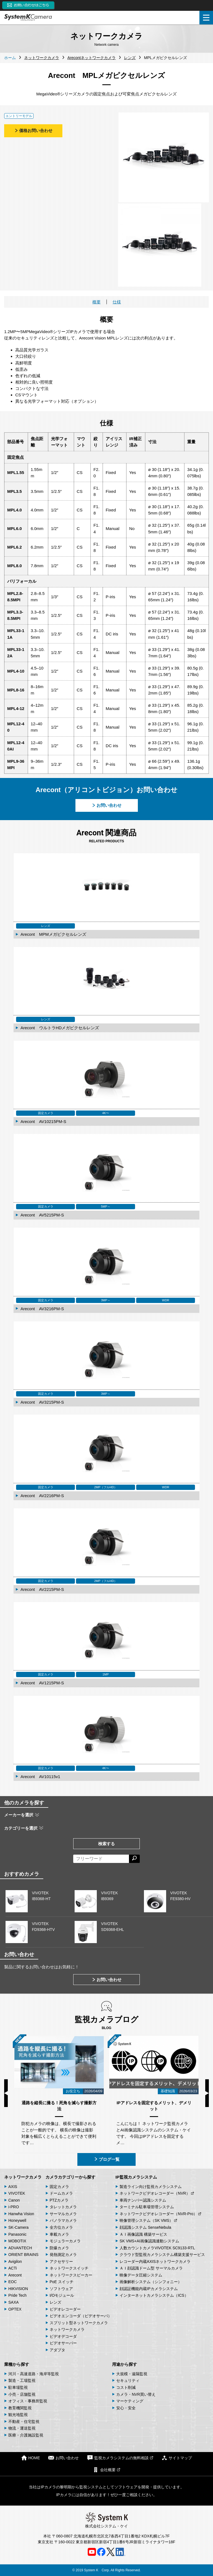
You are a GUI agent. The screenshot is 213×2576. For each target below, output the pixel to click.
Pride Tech (17, 2295)
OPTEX (14, 2309)
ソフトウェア (61, 2288)
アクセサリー (61, 2261)
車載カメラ (59, 2234)
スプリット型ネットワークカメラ (79, 2323)
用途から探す (124, 2364)
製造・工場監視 (22, 2380)
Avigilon (15, 2261)
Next (207, 2093)
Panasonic (17, 2234)
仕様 (117, 302)
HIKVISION (18, 2288)
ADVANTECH (20, 2248)
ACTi (12, 2268)
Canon (14, 2200)
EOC (12, 2282)
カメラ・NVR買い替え (136, 2394)
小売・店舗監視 (22, 2394)
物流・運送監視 (22, 2428)
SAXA (13, 2302)
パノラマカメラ (63, 2220)
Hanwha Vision (21, 2214)
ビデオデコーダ (63, 2336)
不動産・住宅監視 (23, 2421)
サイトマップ (176, 2458)
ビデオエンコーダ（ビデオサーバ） (81, 2316)
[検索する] (134, 1859)
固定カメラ (59, 2186)
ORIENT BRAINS (23, 2254)
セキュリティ (128, 2380)
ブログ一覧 (107, 2159)
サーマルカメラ (63, 2214)
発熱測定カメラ (63, 2254)
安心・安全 (126, 2408)
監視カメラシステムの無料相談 (120, 2458)
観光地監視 (18, 2414)
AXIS (12, 2186)
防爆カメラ (59, 2248)
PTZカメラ (59, 2200)
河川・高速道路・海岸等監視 (33, 2374)
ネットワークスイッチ (69, 2268)
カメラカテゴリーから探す (70, 2177)
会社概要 (106, 2470)
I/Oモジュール (62, 2295)
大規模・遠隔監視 (131, 2374)
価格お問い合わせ (33, 130)
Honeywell (17, 2220)
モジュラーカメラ (65, 2241)
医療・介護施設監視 (25, 2435)
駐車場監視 (18, 2387)
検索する (106, 1843)
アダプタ (57, 2350)
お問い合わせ (106, 805)
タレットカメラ (63, 2207)
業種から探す (16, 2364)
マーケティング (129, 2401)
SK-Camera (18, 2227)
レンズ (55, 2302)
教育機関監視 (20, 2408)
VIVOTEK (16, 2193)
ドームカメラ (61, 2193)
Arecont (15, 2275)
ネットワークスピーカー (71, 2275)
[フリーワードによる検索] (101, 1859)
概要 (96, 302)
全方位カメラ (61, 2227)
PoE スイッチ (61, 2282)
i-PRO (13, 2207)
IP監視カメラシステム (136, 2177)
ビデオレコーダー (65, 2309)
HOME (30, 2458)
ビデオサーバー (63, 2343)
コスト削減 (126, 2387)
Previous (6, 2093)
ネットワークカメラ (23, 2177)
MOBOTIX (17, 2241)
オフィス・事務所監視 (27, 2401)
